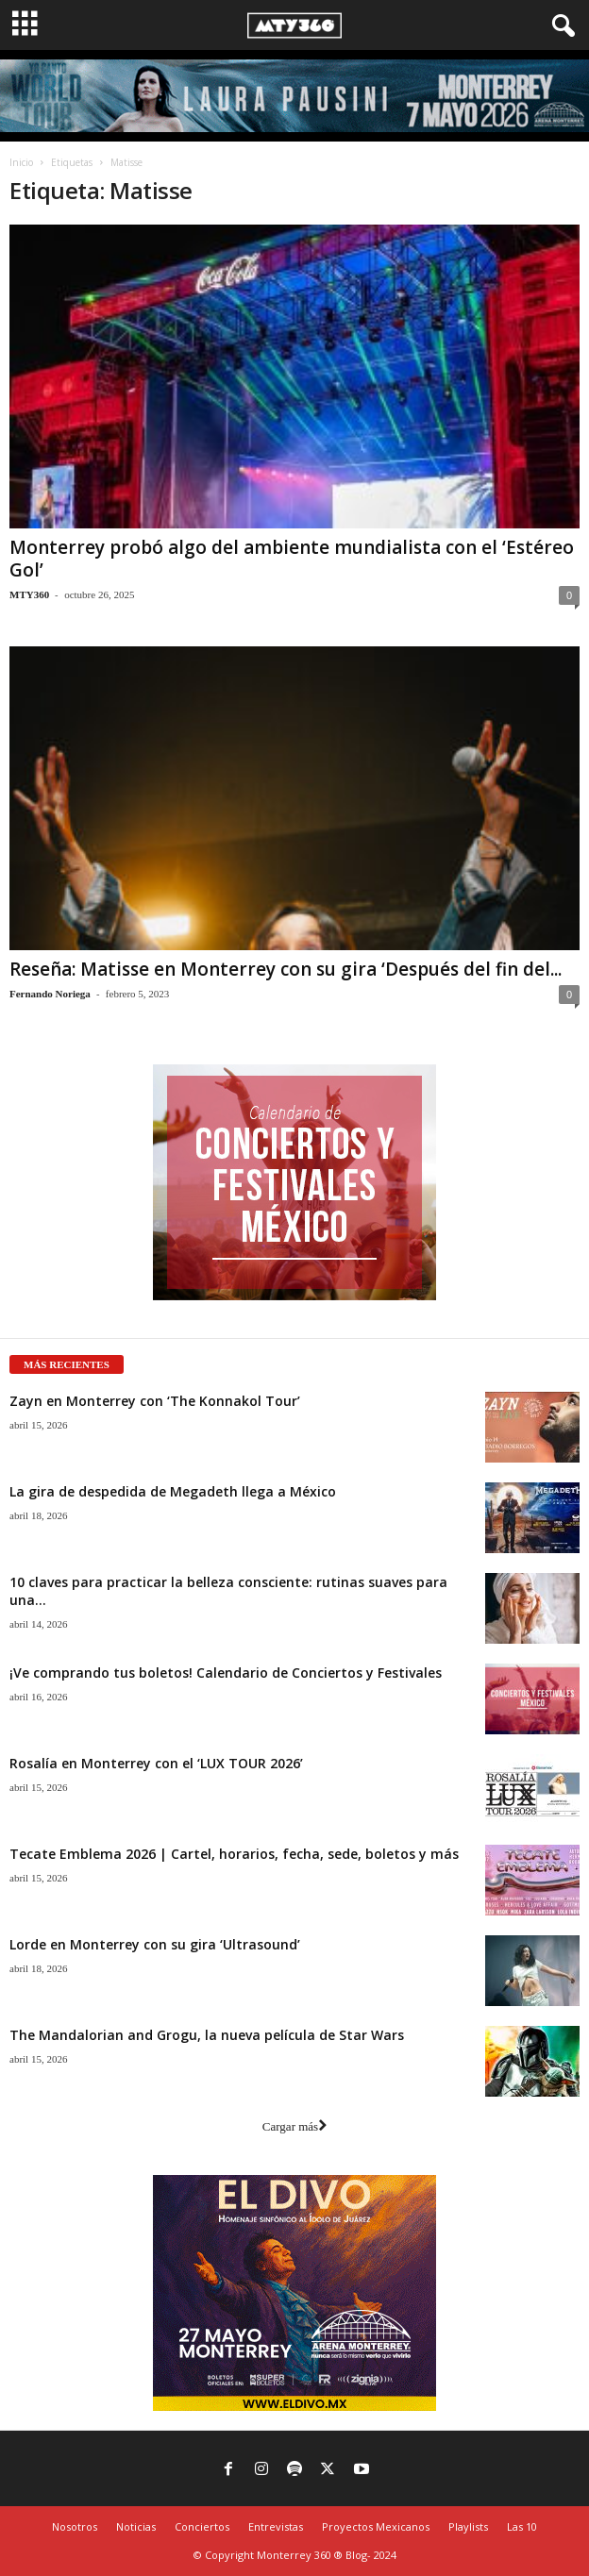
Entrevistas (275, 2526)
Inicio (21, 162)
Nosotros (74, 2526)
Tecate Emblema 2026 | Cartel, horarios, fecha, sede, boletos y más (234, 1854)
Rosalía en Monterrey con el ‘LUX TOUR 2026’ (156, 1763)
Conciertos (202, 2526)
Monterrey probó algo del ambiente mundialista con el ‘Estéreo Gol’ (291, 558)
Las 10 (522, 2526)
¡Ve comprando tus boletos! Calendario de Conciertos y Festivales (225, 1672)
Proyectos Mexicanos (375, 2526)
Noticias (136, 2526)
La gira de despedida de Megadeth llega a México (172, 1491)
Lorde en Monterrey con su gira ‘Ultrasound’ (154, 1944)
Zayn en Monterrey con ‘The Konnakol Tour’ (154, 1401)
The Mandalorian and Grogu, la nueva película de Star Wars (206, 2035)
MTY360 (29, 594)
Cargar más (294, 2126)
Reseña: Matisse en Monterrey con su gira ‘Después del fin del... (285, 969)
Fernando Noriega (50, 993)
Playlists (468, 2526)
